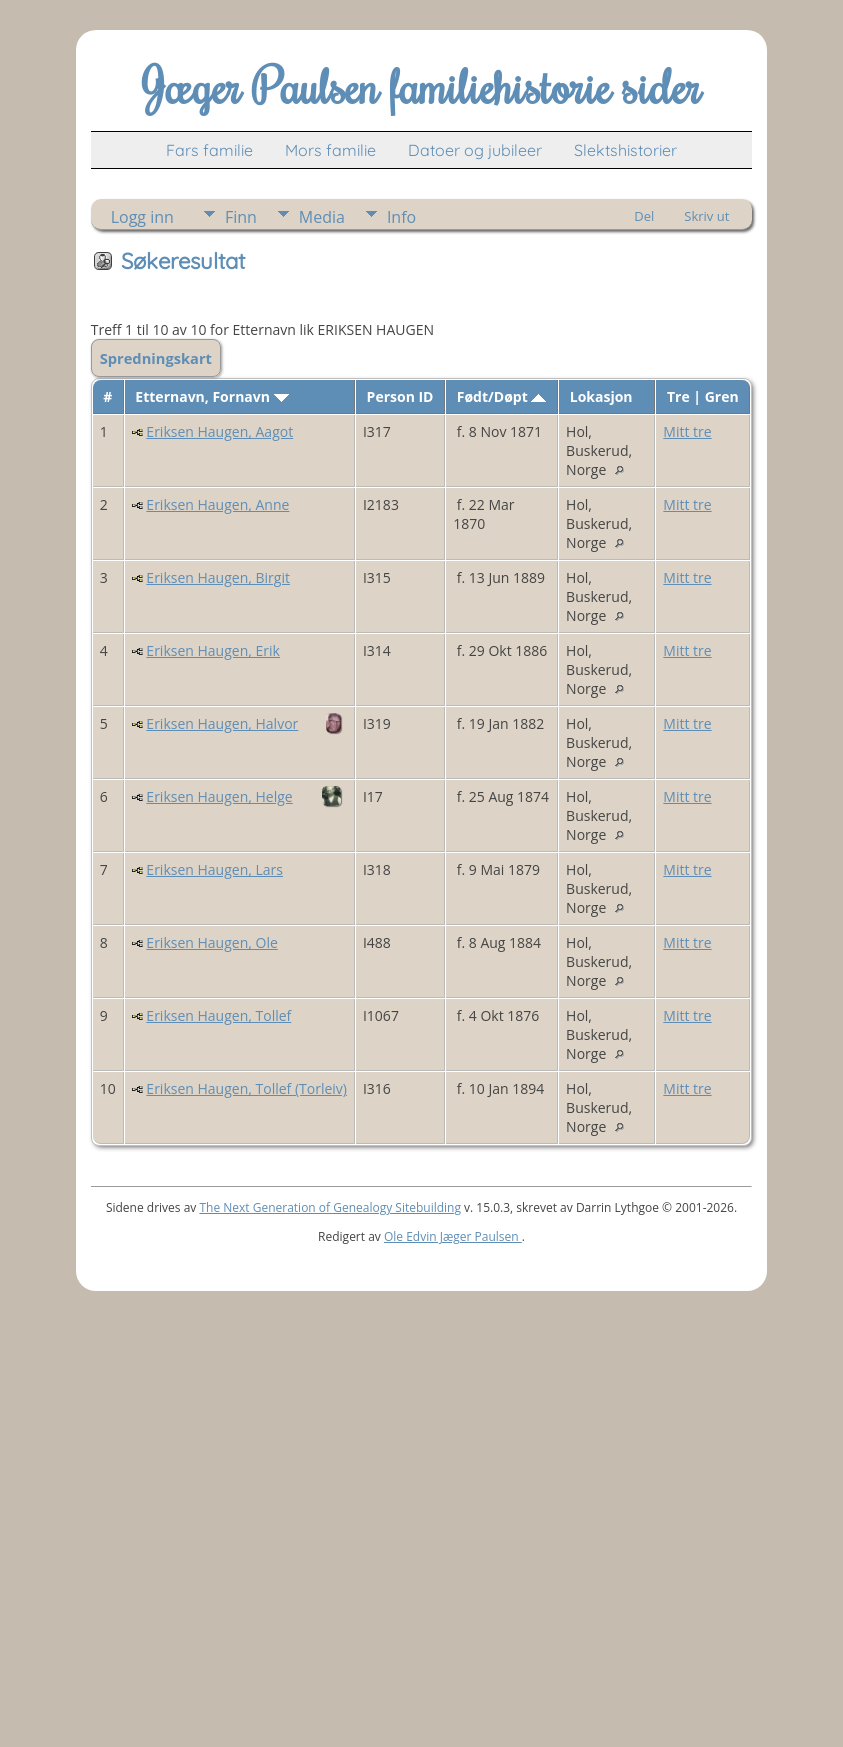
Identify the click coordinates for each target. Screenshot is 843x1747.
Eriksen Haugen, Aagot (219, 431)
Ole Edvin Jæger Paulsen (453, 1236)
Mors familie (330, 150)
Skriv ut (706, 216)
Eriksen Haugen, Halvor (222, 723)
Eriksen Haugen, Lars (214, 869)
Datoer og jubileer (475, 150)
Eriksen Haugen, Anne (217, 504)
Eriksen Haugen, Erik (213, 650)
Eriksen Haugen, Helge (219, 796)
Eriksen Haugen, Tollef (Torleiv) (246, 1088)
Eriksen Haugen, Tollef (218, 1015)
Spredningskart (156, 358)
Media (322, 217)
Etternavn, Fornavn (211, 396)
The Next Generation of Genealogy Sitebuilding (330, 1207)
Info (401, 217)
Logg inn (142, 217)
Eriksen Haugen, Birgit (218, 577)
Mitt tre (687, 431)
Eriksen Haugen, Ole (211, 942)
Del (644, 216)
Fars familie (209, 150)
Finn (241, 217)
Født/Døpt (502, 396)
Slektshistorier (625, 150)
